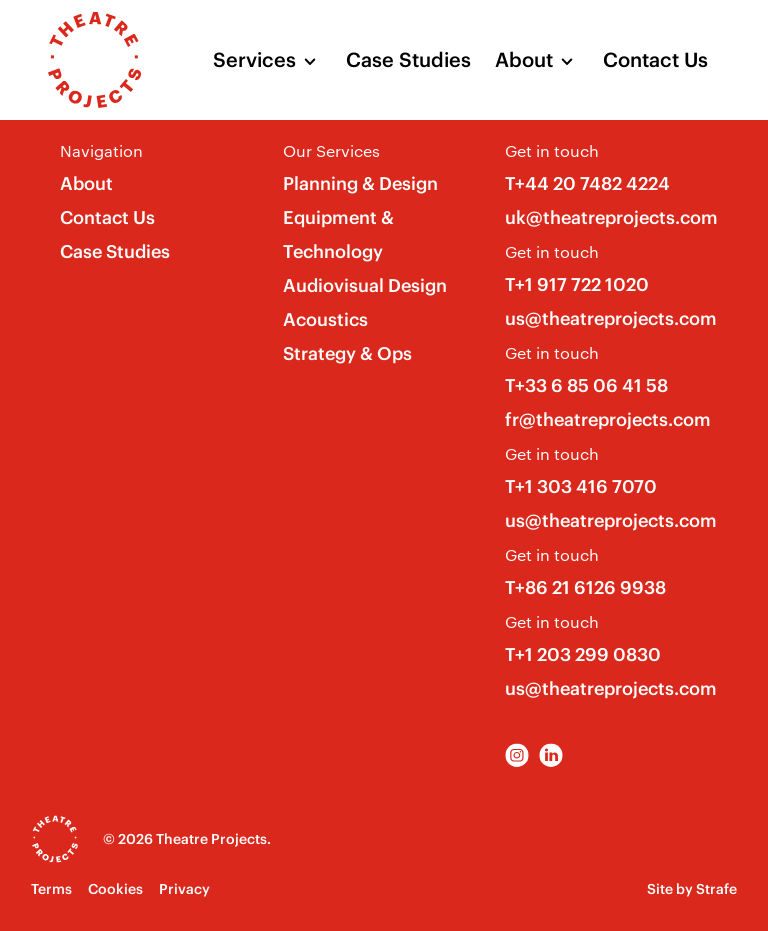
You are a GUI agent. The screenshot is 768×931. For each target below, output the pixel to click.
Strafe (716, 889)
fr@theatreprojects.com (608, 419)
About (524, 59)
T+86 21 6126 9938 (585, 587)
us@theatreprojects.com (611, 318)
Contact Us (655, 59)
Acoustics (325, 319)
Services (254, 59)
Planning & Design (360, 183)
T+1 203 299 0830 (583, 654)
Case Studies (408, 59)
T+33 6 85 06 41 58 (586, 385)
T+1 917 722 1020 (577, 284)
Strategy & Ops (347, 353)
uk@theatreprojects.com (611, 217)
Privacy (184, 889)
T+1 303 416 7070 (581, 486)
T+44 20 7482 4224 (587, 183)
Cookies (115, 889)
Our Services (331, 150)
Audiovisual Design (365, 285)
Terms (51, 889)
